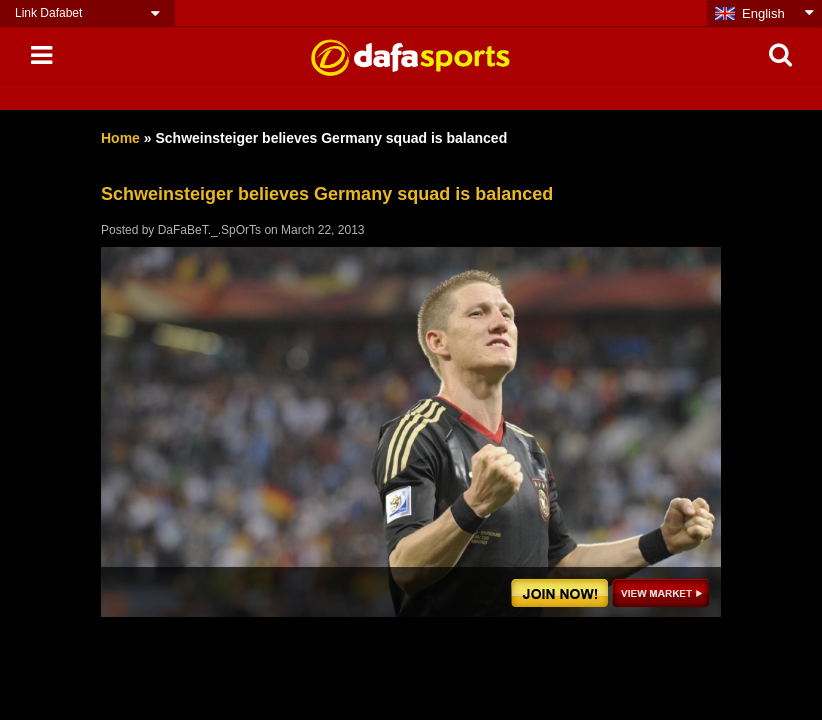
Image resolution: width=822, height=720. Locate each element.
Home (120, 138)
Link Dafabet (48, 13)
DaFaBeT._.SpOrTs (209, 230)
